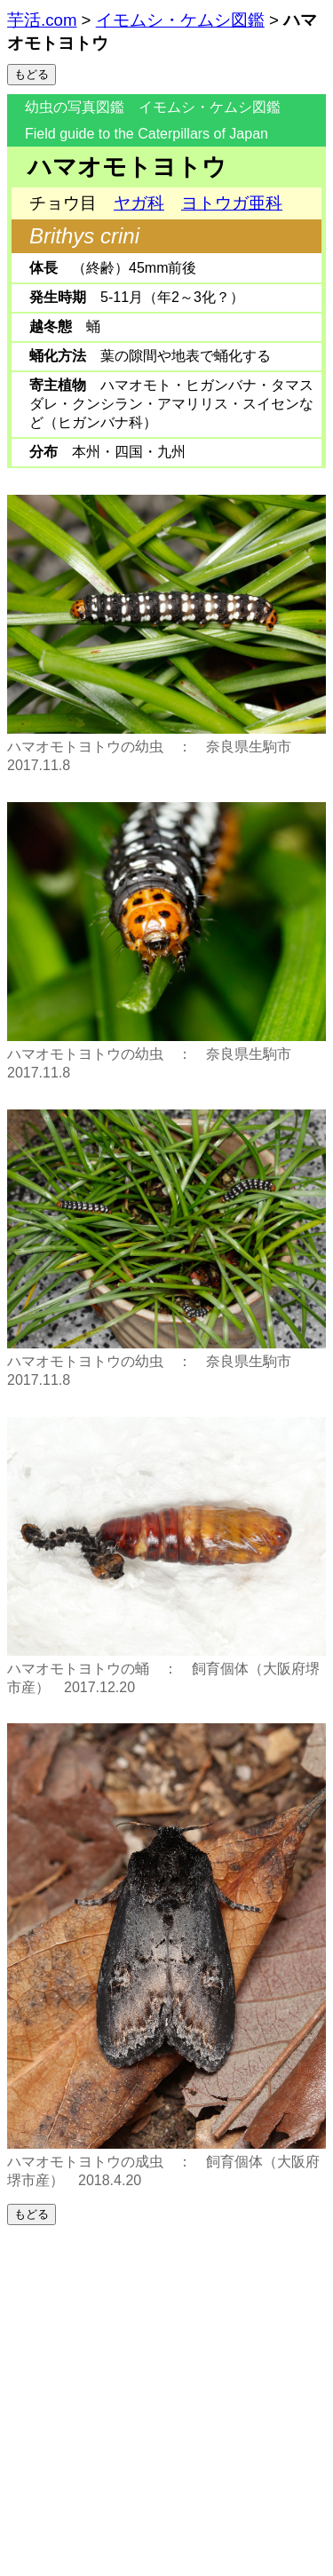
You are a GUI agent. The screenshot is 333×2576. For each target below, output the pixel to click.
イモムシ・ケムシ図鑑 (180, 20)
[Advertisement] (166, 2400)
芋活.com (41, 20)
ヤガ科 (139, 203)
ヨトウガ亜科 (231, 203)
